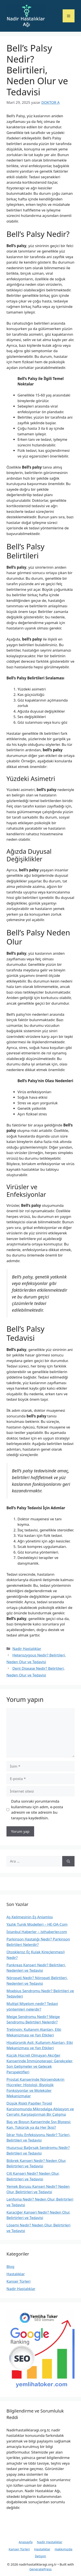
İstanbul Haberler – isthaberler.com (36, 1931)
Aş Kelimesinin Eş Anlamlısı (29, 1916)
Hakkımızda (63, 2549)
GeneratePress (40, 2569)
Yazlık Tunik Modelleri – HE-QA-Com (37, 1924)
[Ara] (68, 1861)
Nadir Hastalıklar (26, 1648)
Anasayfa (26, 2542)
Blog (10, 2266)
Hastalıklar (15, 2273)
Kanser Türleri (18, 2281)
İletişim (40, 2556)
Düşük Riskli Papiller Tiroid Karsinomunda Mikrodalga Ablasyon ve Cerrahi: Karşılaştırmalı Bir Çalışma (40, 2109)
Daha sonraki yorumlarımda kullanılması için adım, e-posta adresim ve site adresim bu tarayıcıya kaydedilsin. (37, 1809)
